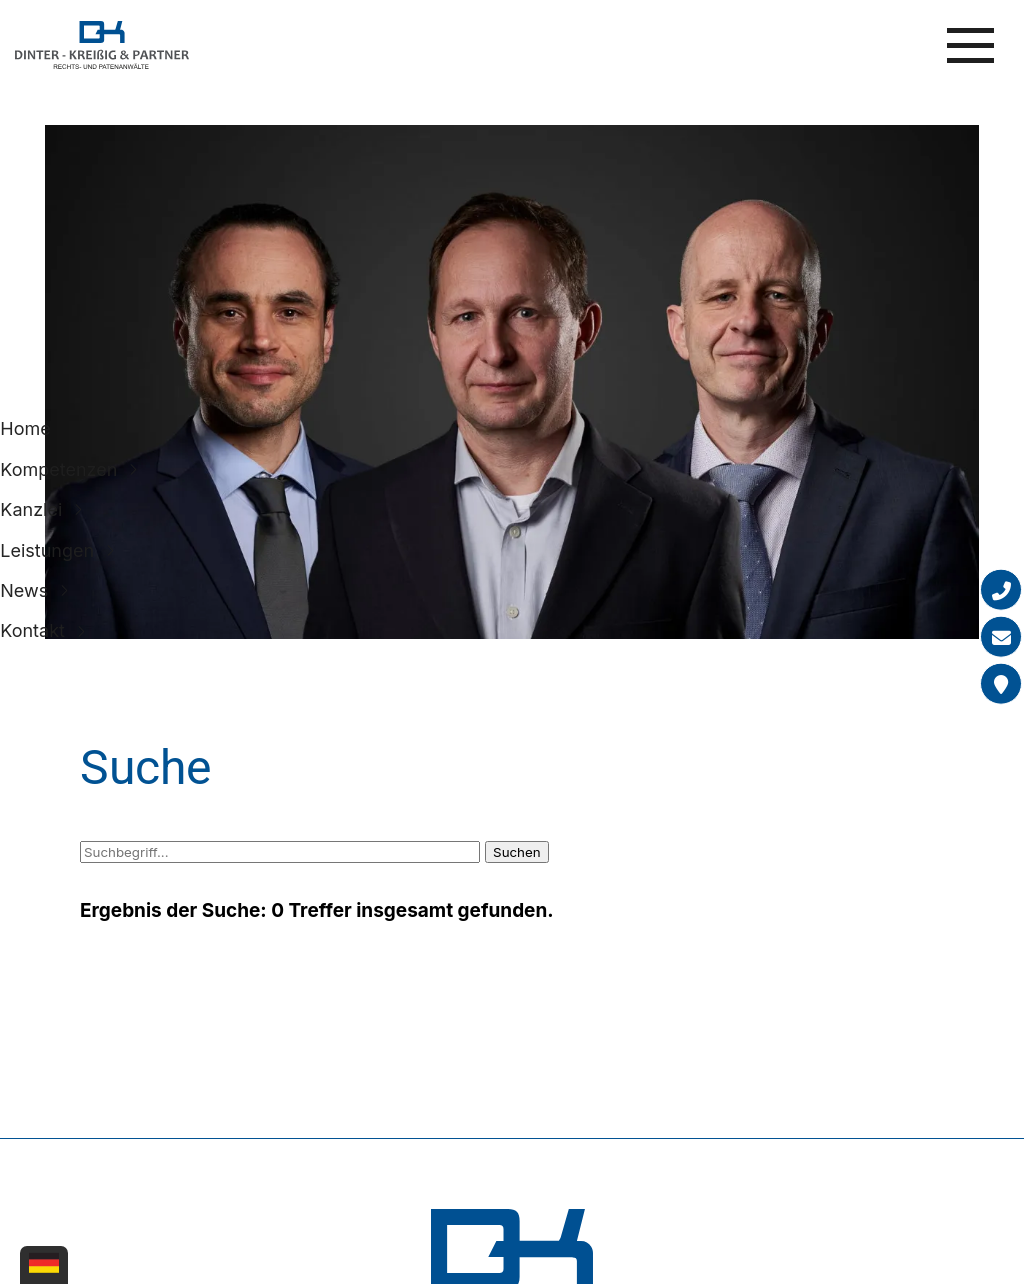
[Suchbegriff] (280, 852)
